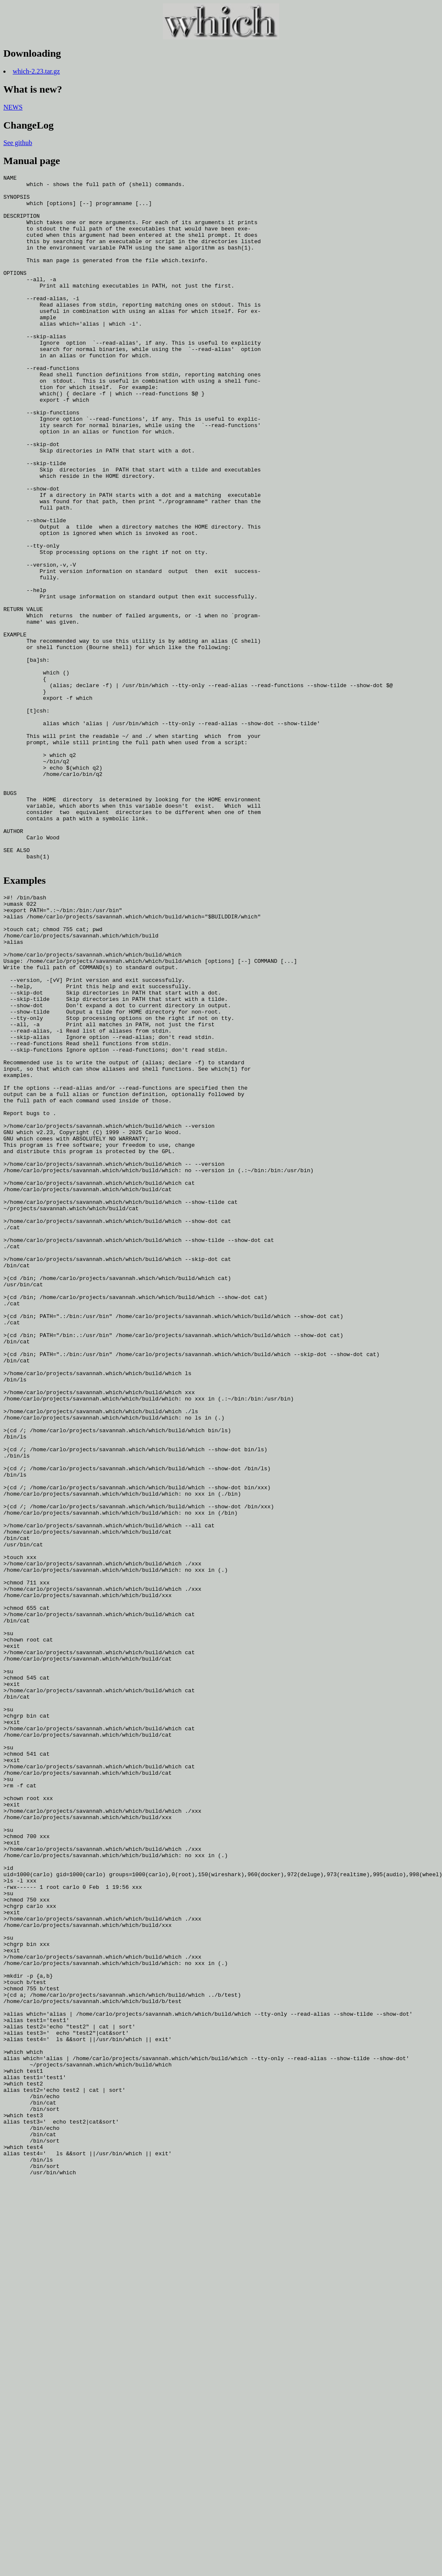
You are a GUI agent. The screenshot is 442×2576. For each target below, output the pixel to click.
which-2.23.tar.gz (36, 71)
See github (17, 142)
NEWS (12, 107)
